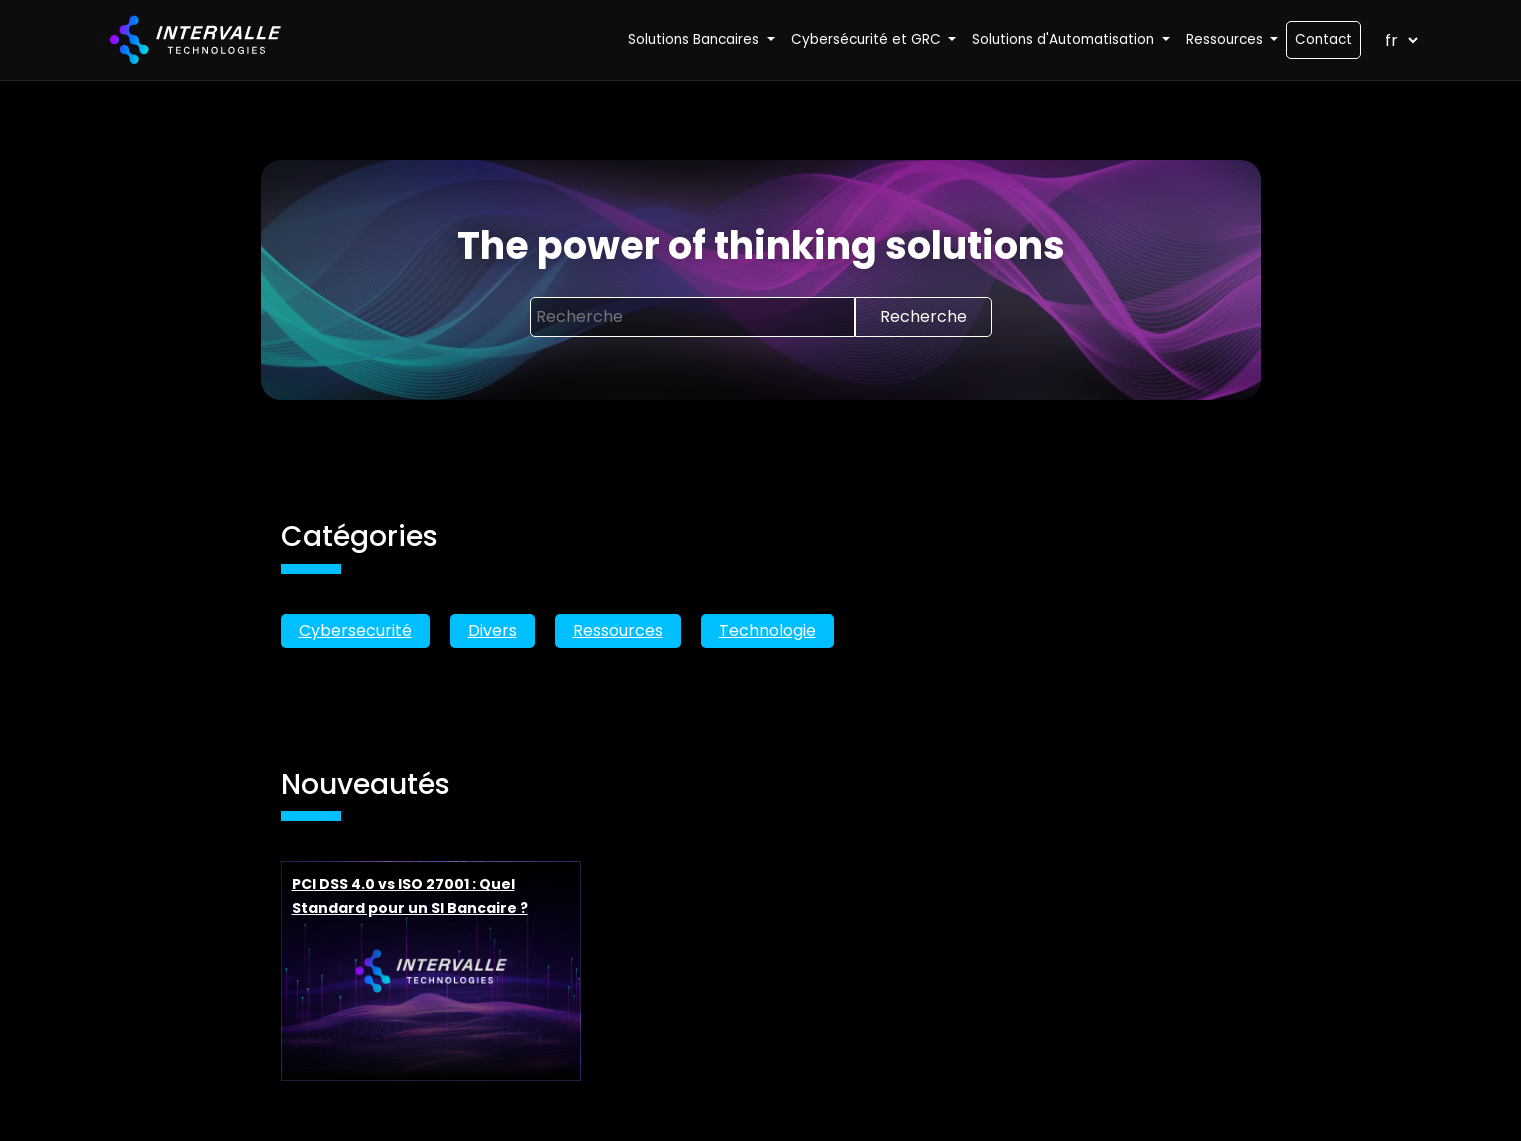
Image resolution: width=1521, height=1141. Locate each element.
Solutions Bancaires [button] (695, 39)
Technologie (767, 630)
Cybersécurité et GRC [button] (868, 39)
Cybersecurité (355, 630)
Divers (492, 630)
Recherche (923, 316)
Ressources (618, 630)
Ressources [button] (1226, 39)
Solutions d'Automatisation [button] (1065, 39)
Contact (1323, 39)
